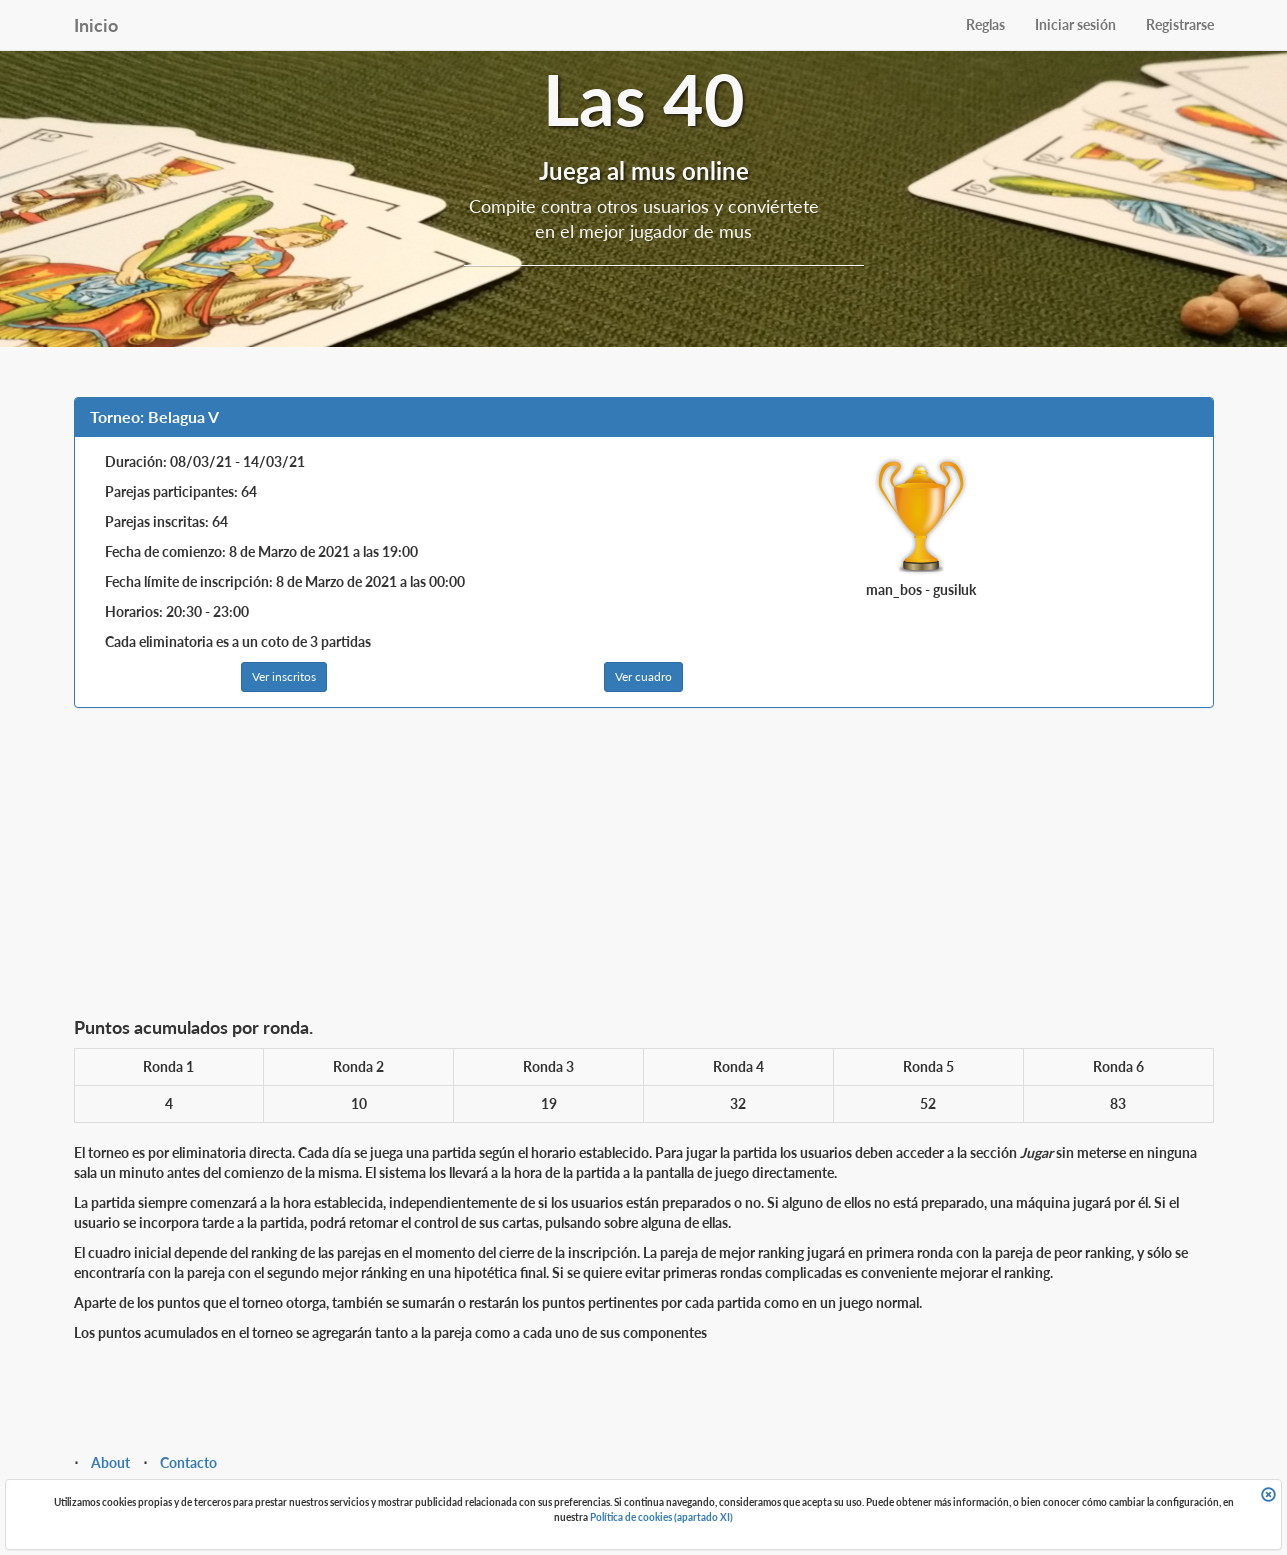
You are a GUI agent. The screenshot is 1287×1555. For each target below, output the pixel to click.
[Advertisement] (644, 868)
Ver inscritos (284, 676)
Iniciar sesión (1075, 24)
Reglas (985, 24)
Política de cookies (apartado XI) (661, 1517)
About (110, 1462)
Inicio (96, 25)
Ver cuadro (643, 676)
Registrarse (1180, 24)
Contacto (188, 1462)
